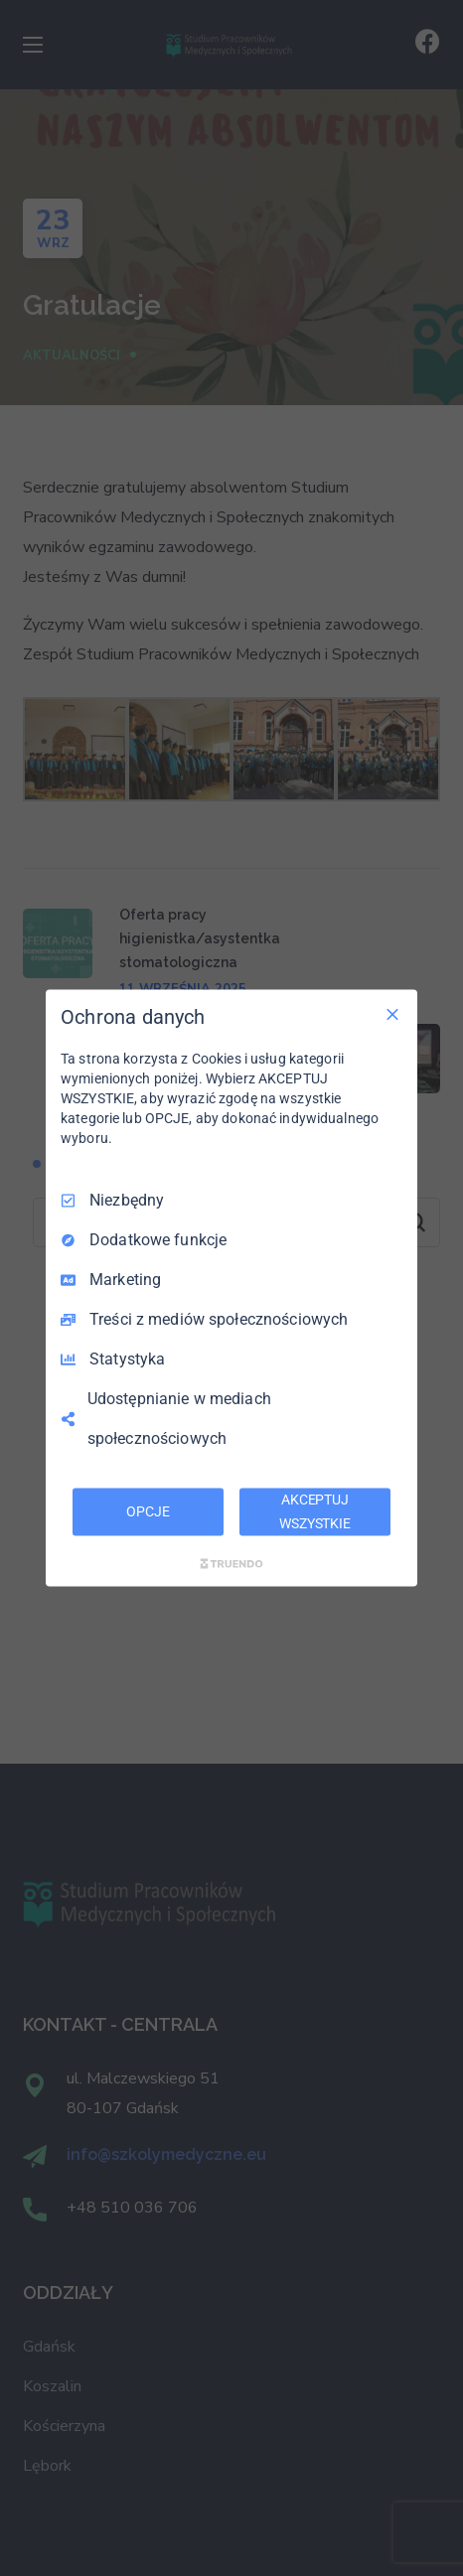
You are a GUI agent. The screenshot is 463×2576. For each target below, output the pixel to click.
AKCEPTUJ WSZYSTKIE (315, 1511)
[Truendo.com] (231, 1563)
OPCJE (147, 1511)
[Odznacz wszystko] (392, 1015)
